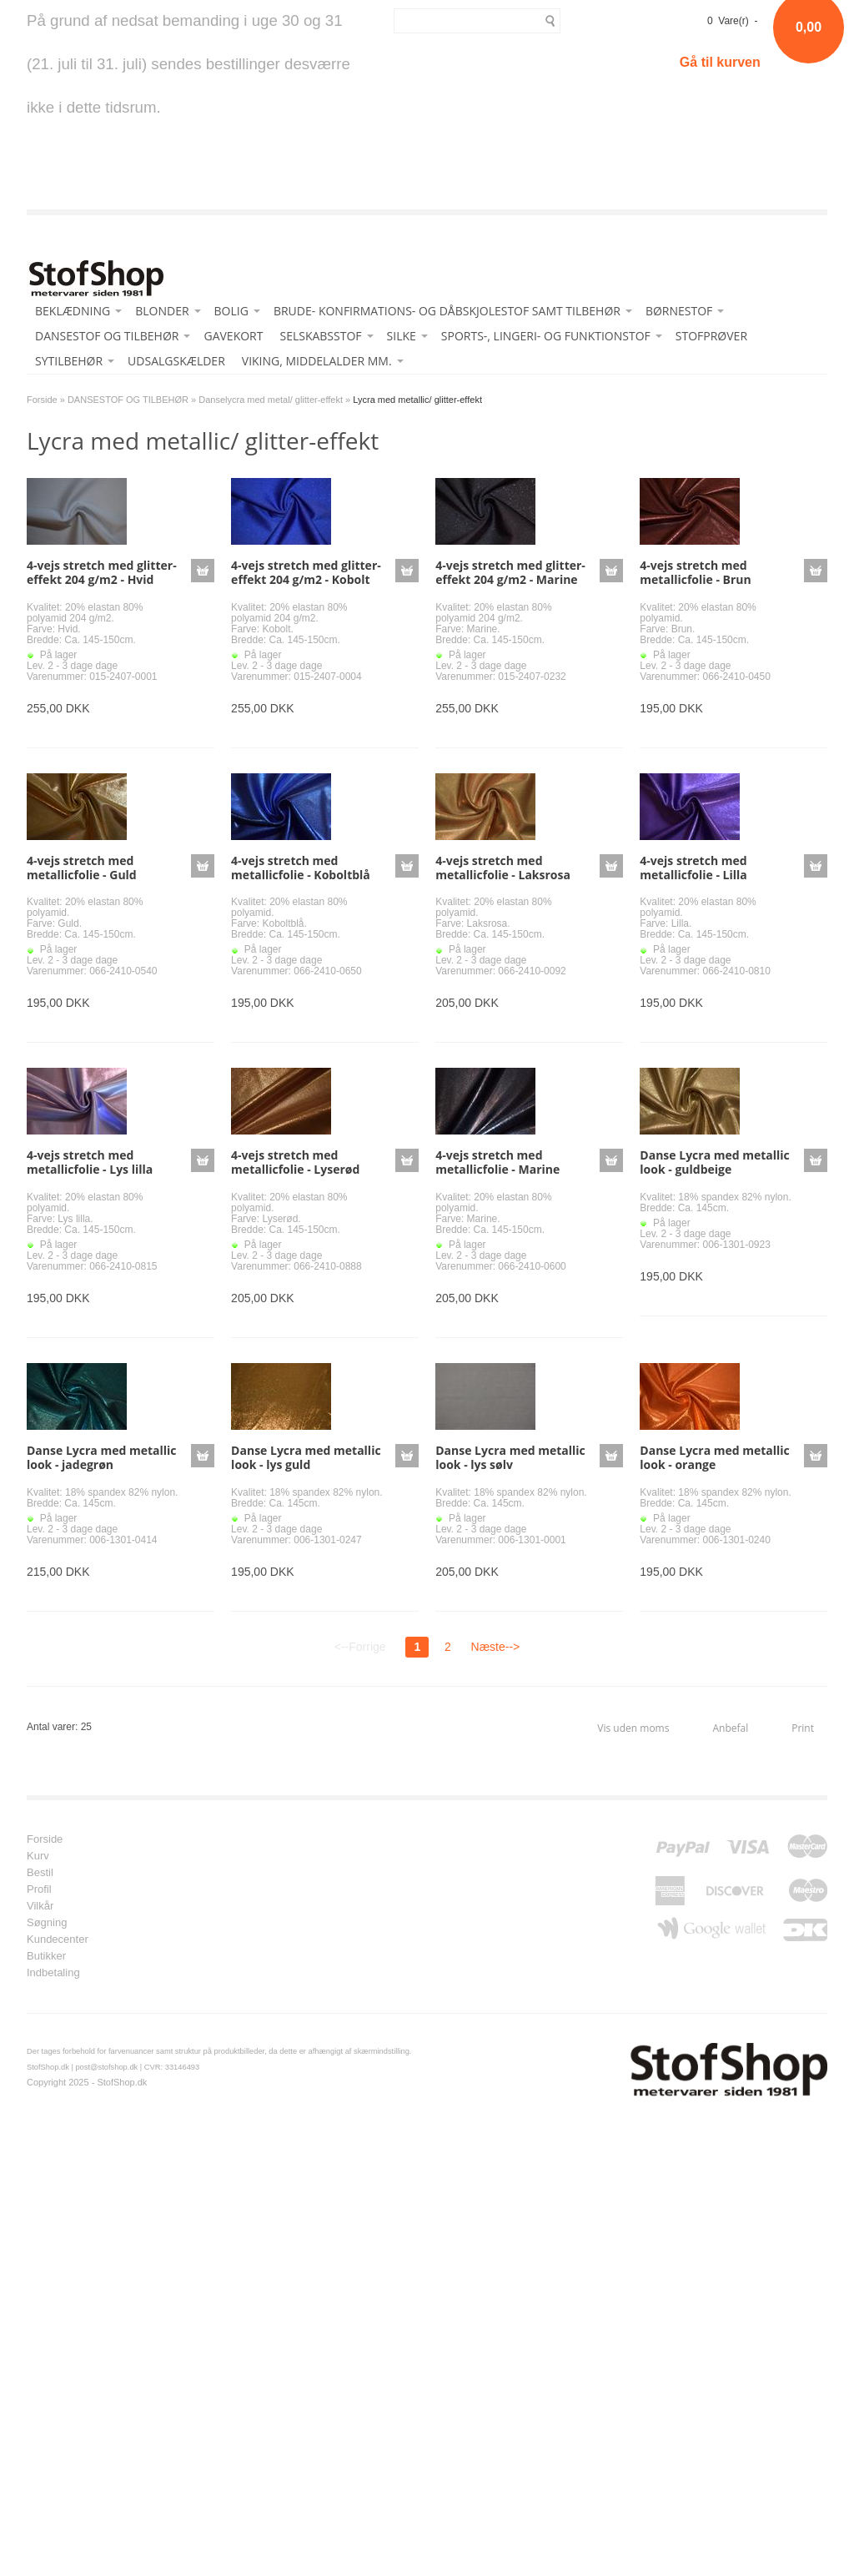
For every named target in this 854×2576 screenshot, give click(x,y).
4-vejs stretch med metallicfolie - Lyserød (295, 1162)
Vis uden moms (633, 1728)
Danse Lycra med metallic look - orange (715, 1457)
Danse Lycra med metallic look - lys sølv (510, 1457)
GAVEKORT (233, 336)
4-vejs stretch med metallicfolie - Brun (695, 572)
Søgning (47, 1923)
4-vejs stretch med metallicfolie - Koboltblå (300, 868)
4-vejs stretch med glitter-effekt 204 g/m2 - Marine (510, 572)
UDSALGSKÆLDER (176, 361)
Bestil (40, 1873)
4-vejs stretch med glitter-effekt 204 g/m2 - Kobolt (306, 572)
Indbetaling (53, 1973)
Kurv (38, 1856)
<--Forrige (360, 1646)
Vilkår (40, 1906)
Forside (42, 400)
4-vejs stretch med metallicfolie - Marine (497, 1162)
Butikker (46, 1956)
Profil (39, 1889)
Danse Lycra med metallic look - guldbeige (715, 1162)
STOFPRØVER (711, 336)
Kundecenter (57, 1939)
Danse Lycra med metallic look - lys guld (306, 1457)
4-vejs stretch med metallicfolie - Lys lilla (90, 1162)
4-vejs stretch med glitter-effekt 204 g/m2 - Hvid (102, 572)
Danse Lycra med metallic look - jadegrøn (102, 1457)
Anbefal (730, 1728)
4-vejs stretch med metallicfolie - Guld (82, 868)
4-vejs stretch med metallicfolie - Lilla (693, 868)
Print (802, 1728)
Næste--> (495, 1646)
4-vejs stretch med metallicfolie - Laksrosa (502, 868)
